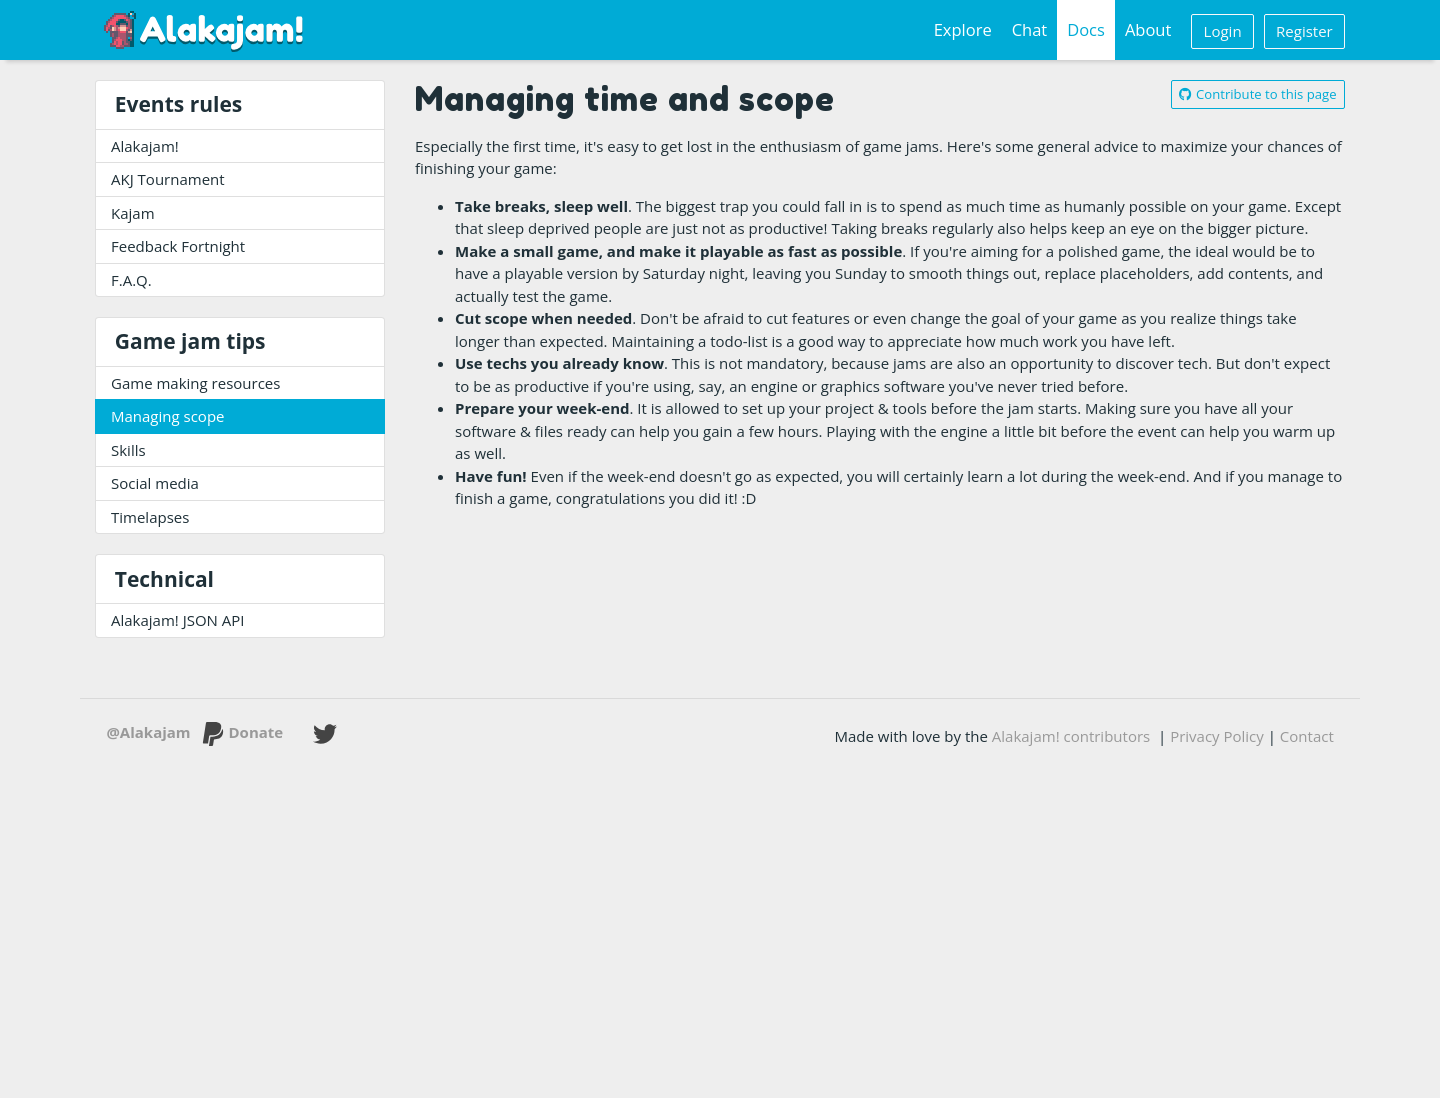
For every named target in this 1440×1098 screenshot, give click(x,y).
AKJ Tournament (168, 179)
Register (1304, 31)
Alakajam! (145, 146)
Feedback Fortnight (178, 246)
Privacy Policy (1217, 736)
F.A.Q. (131, 280)
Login (1223, 31)
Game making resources (195, 383)
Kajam (133, 213)
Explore (963, 29)
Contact (1307, 736)
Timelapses (150, 517)
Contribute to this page (1257, 94)
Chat (1030, 29)
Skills (128, 450)
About (1148, 29)
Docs (1086, 29)
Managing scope (168, 416)
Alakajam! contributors (1071, 736)
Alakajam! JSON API (178, 620)
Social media (155, 483)
